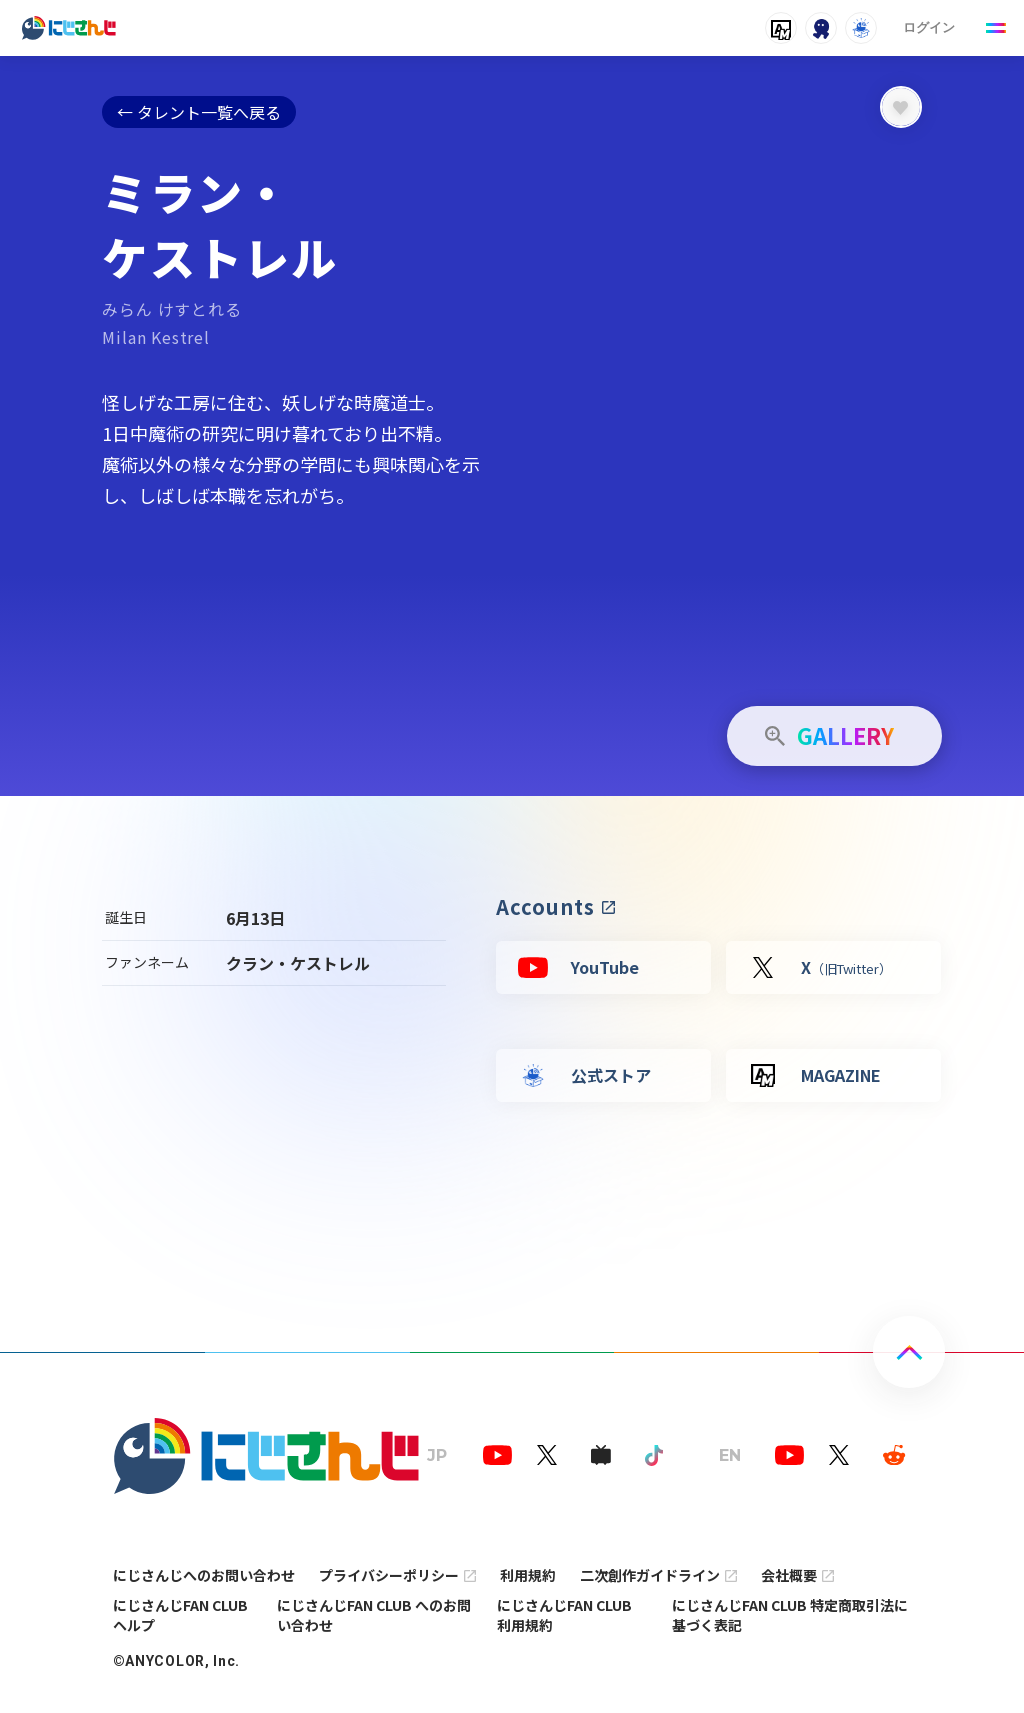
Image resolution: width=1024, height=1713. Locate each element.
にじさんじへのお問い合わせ (204, 1575)
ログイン (929, 27)
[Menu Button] (996, 28)
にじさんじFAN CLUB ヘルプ (180, 1615)
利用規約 (528, 1575)
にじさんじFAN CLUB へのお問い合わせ (374, 1615)
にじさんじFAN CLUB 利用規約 (564, 1615)
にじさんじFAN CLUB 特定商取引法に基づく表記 (790, 1615)
